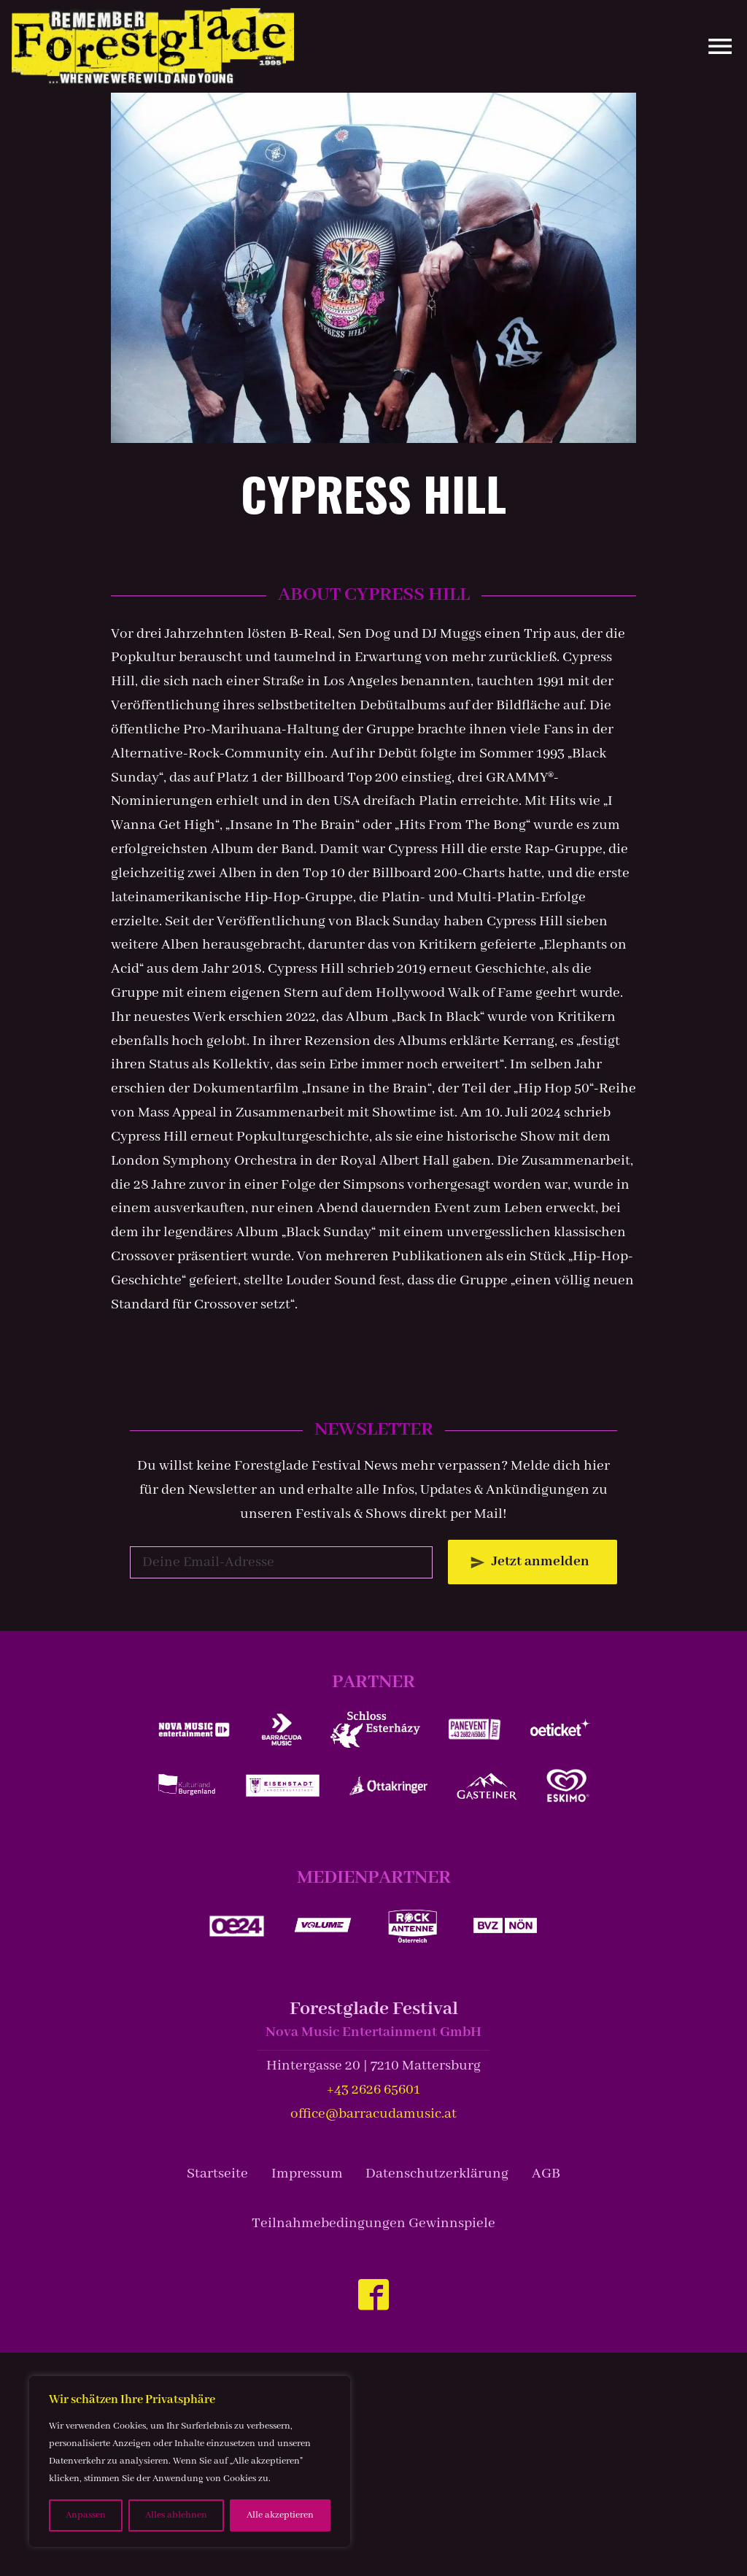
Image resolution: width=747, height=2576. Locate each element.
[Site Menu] (714, 46)
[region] (189, 2461)
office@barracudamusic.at (373, 2114)
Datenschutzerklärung (436, 2173)
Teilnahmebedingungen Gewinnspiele (373, 2223)
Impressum (307, 2173)
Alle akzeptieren (280, 2515)
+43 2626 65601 (373, 2090)
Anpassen (86, 2515)
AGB (546, 2173)
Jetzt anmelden (540, 1561)
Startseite (217, 2173)
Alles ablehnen (176, 2515)
